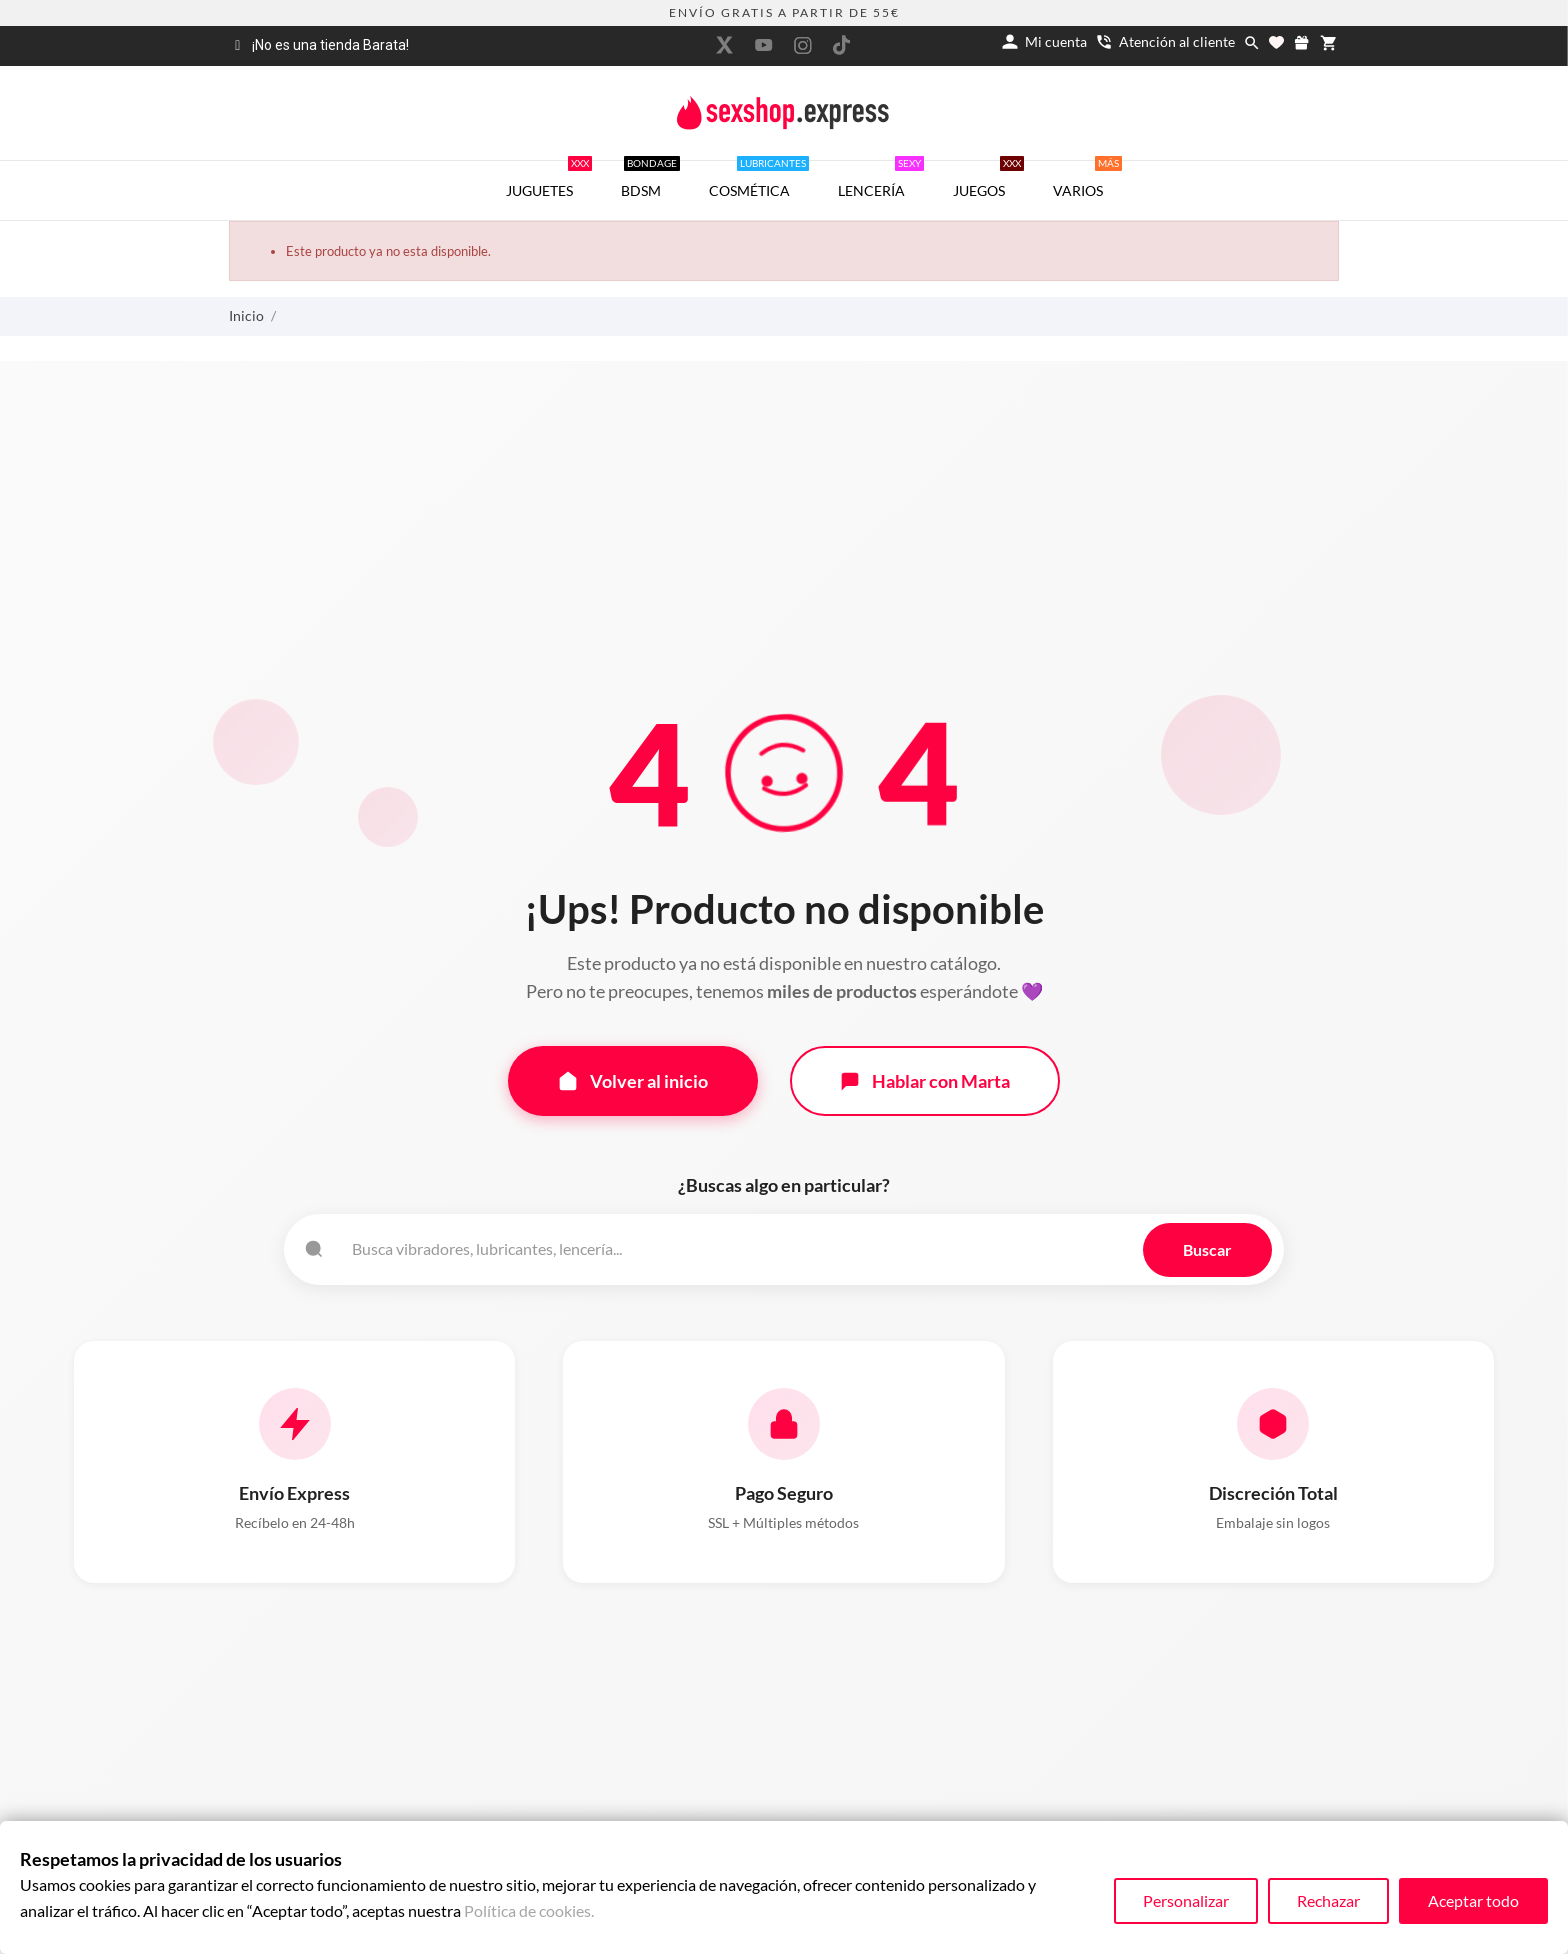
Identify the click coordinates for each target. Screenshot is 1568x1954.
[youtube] (764, 45)
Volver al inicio (633, 1080)
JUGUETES (549, 180)
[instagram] (803, 45)
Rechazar (1328, 1900)
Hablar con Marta (925, 1080)
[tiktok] (842, 45)
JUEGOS (988, 180)
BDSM (650, 180)
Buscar (1207, 1247)
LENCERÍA (881, 180)
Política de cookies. (529, 1910)
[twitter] (725, 45)
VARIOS (1087, 180)
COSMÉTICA (759, 180)
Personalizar (1186, 1900)
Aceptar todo (1473, 1900)
